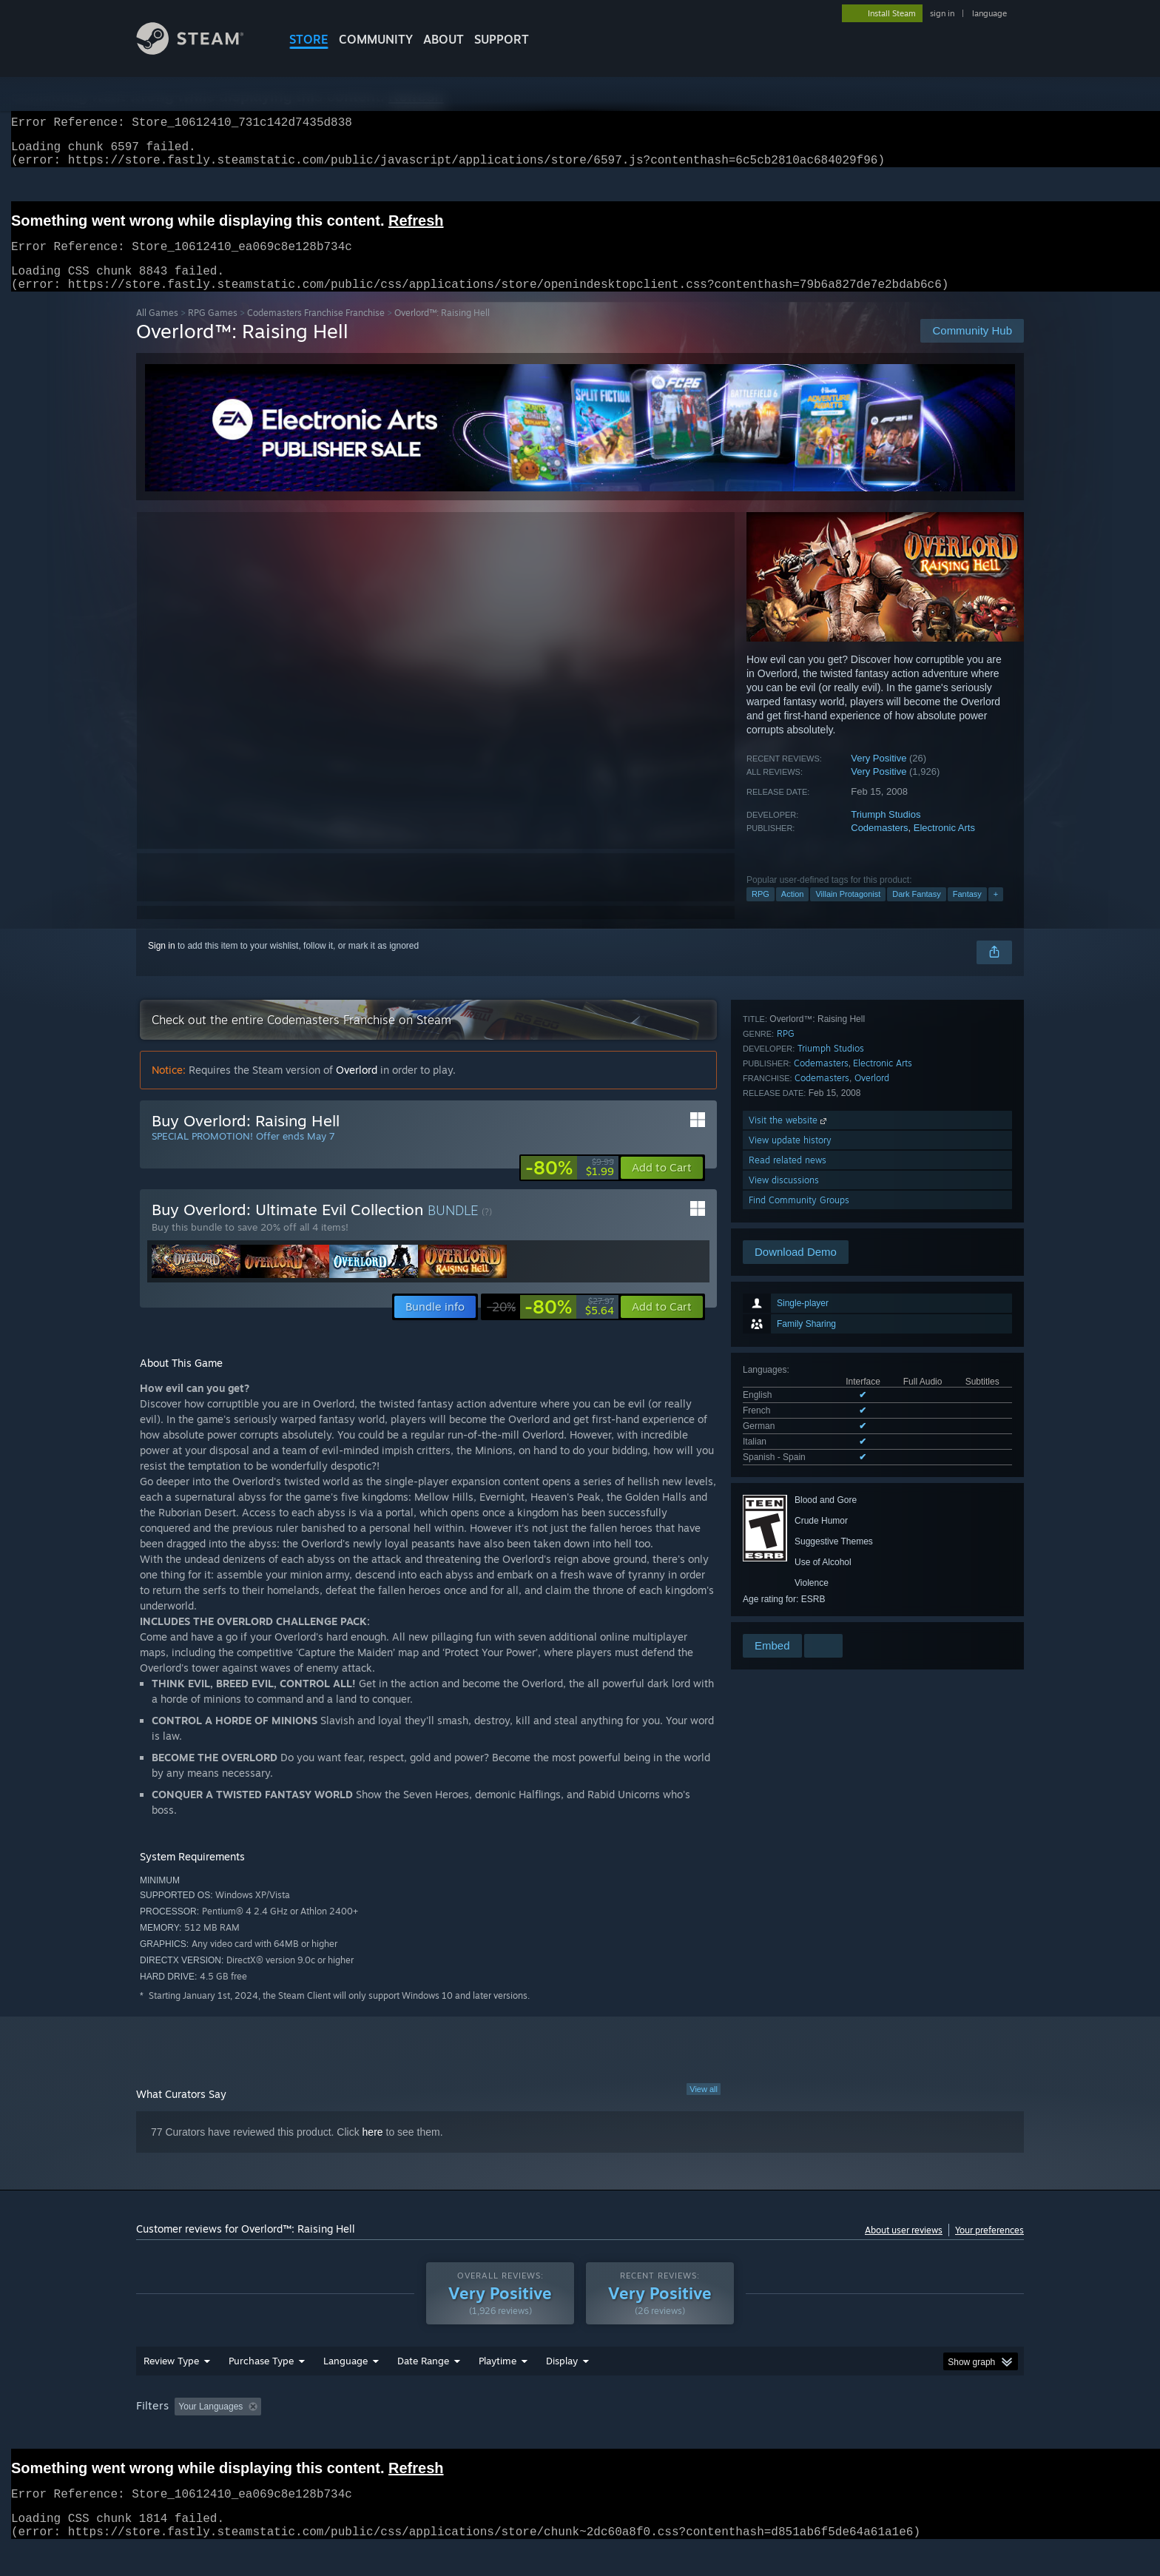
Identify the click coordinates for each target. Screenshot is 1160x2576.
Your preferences (989, 2247)
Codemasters (879, 845)
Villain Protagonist (847, 911)
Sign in (161, 963)
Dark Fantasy (916, 911)
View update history (790, 1551)
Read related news (787, 1571)
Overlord (871, 1489)
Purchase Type (261, 2378)
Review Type (171, 2378)
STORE (308, 39)
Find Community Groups (799, 1611)
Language (345, 2378)
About (443, 39)
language (989, 13)
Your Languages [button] (210, 2424)
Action (792, 911)
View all (703, 2106)
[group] (580, 2425)
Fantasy (967, 911)
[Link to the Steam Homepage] (201, 50)
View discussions (784, 1591)
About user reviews (903, 2247)
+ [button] (996, 911)
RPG (760, 911)
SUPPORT (501, 39)
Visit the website (789, 1531)
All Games (157, 330)
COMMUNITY (376, 39)
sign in (942, 13)
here (372, 2150)
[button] (662, 1185)
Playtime (497, 2378)
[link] (569, 1185)
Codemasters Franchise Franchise (316, 330)
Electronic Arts (944, 845)
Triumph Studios (885, 832)
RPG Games (212, 330)
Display (562, 2378)
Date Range (423, 2378)
